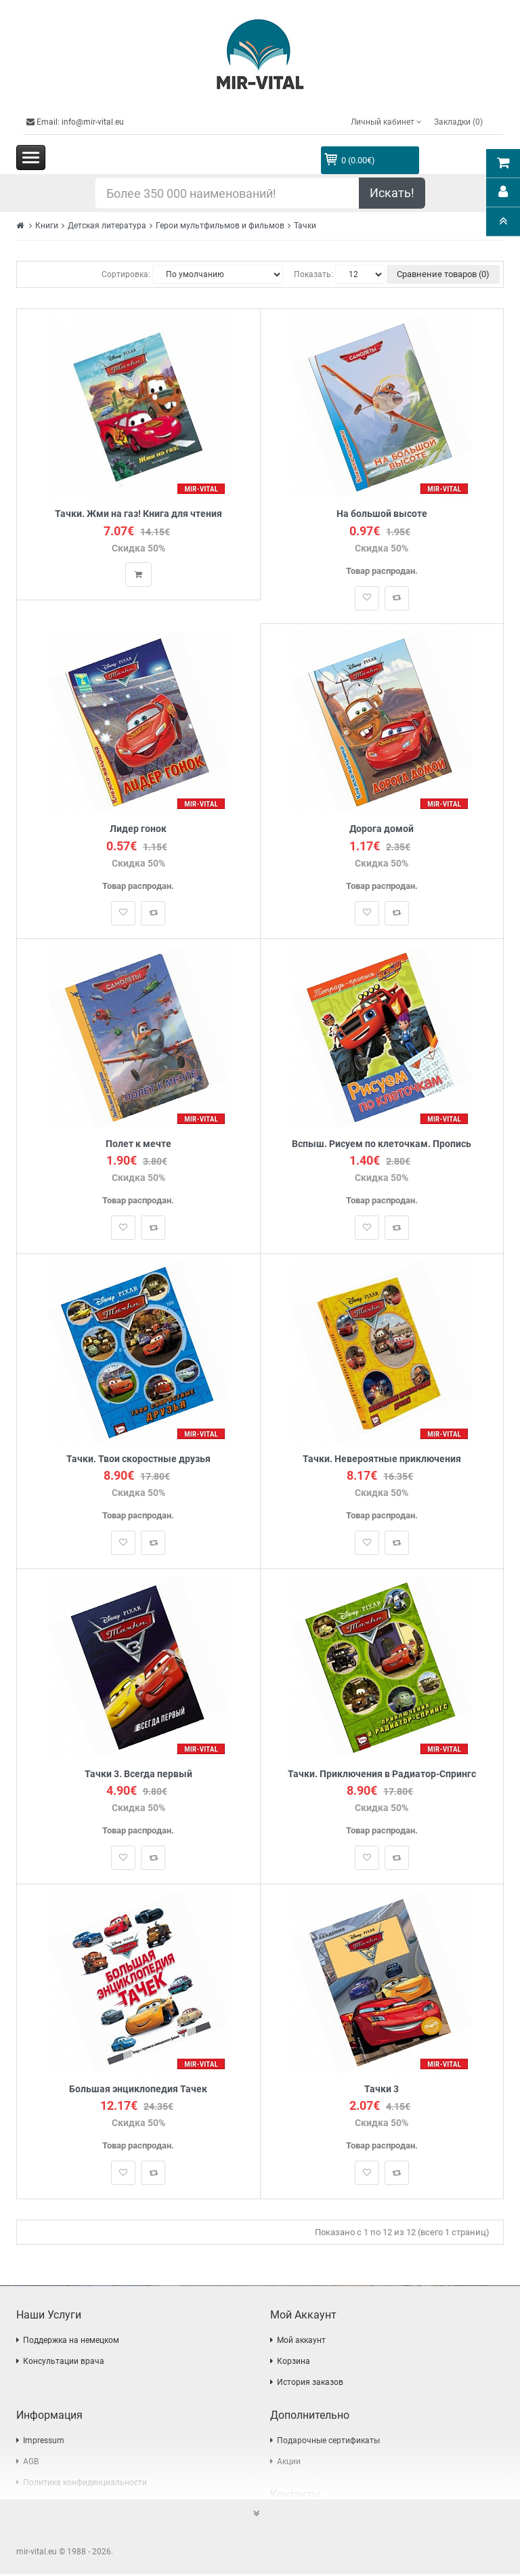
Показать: (313, 274)
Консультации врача (63, 2363)
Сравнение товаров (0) (443, 274)
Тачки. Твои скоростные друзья (138, 1460)
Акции (289, 2463)
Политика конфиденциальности (85, 2484)
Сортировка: (126, 274)
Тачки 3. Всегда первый (138, 1775)
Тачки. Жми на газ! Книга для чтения (138, 514)
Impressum (43, 2442)
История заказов (310, 2384)
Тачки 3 (381, 2090)
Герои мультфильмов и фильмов (220, 225)
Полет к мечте (138, 1145)
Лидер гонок (138, 830)
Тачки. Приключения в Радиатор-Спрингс (382, 1775)
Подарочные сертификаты (328, 2442)
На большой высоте (382, 514)
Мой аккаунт (301, 2342)
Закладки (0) (458, 122)
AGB (31, 2463)
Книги (46, 225)
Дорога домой (381, 830)
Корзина (293, 2363)
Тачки (305, 225)
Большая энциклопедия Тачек (138, 2090)
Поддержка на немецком (71, 2342)
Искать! (392, 193)
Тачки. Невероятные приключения (382, 1460)
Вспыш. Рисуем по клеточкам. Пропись (381, 1145)
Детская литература (107, 225)
